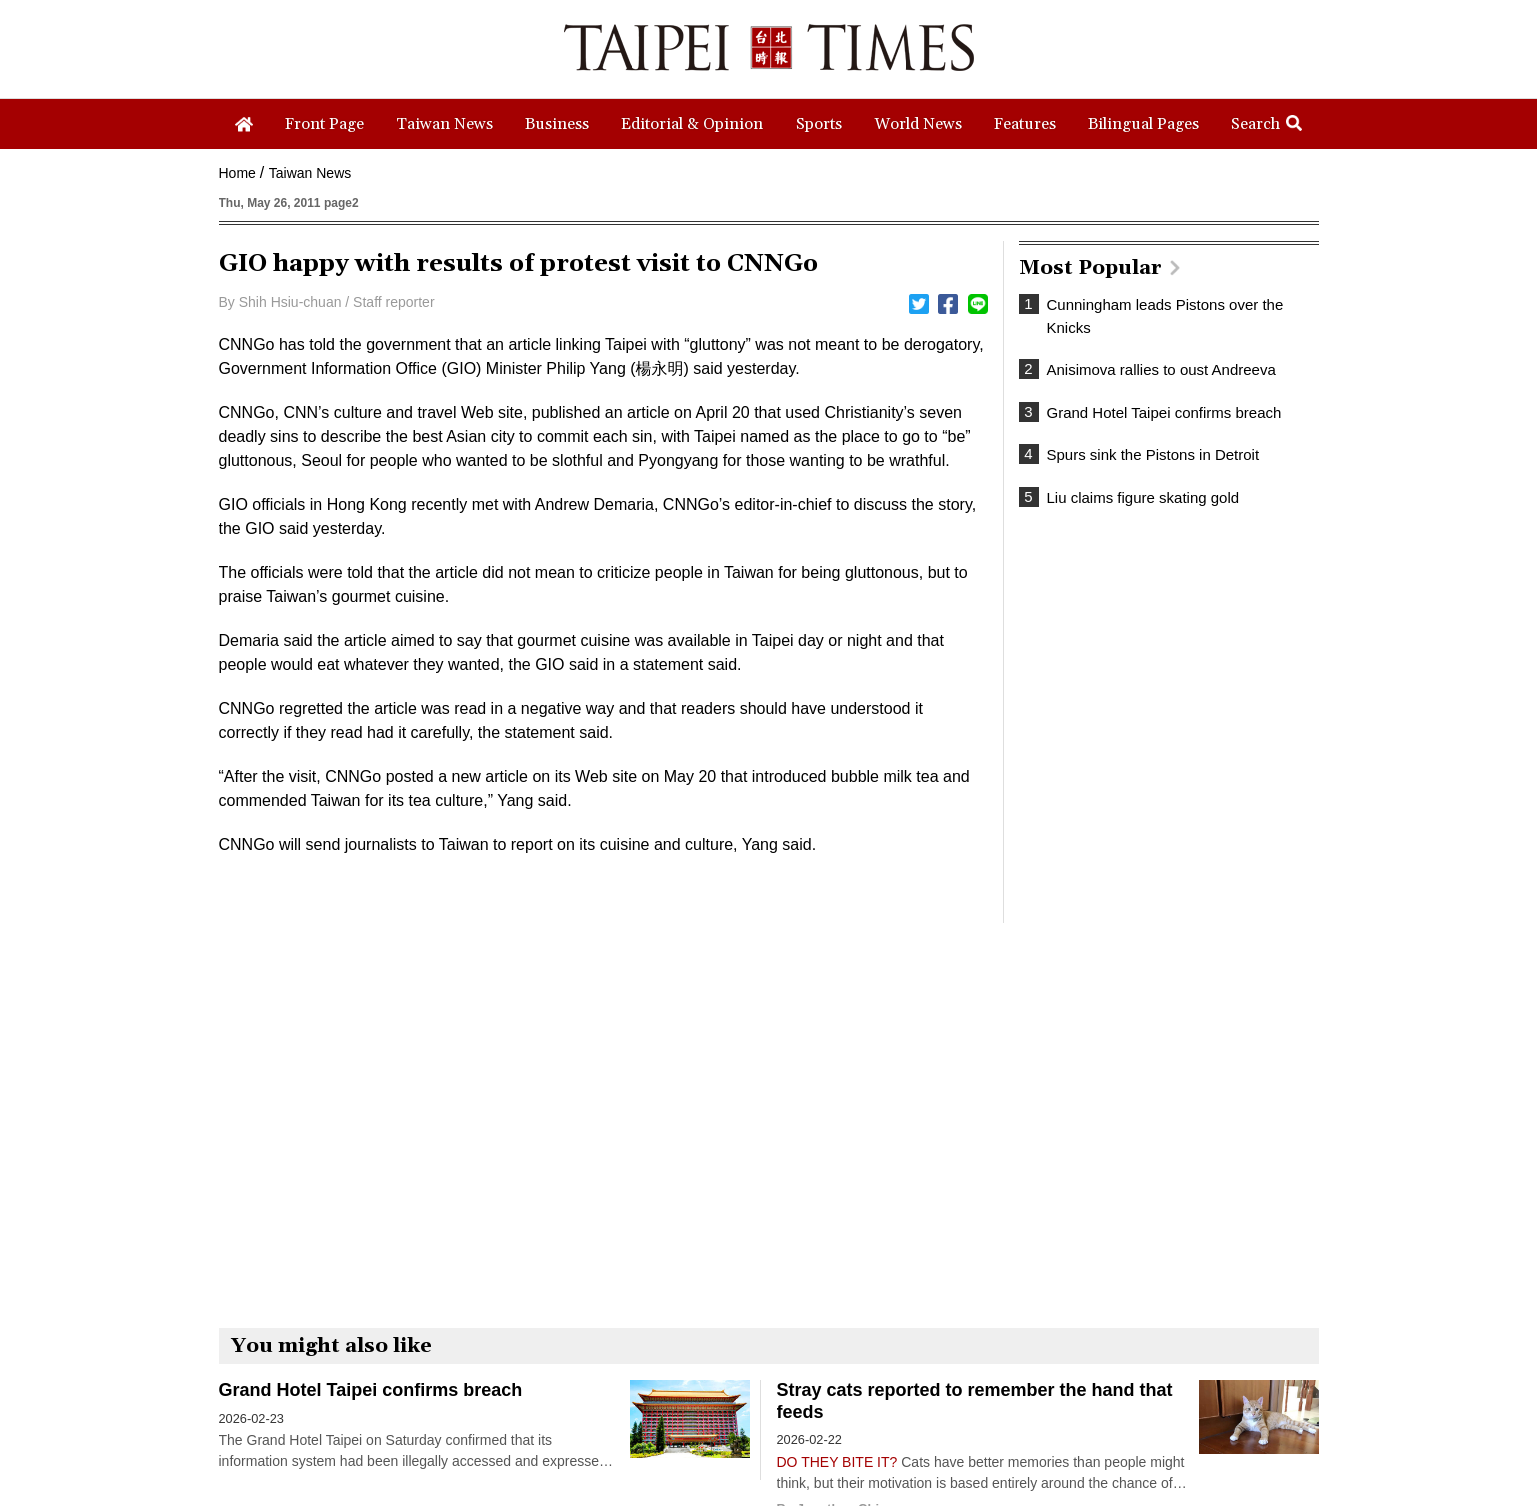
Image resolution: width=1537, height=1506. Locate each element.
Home (237, 173)
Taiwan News (310, 173)
